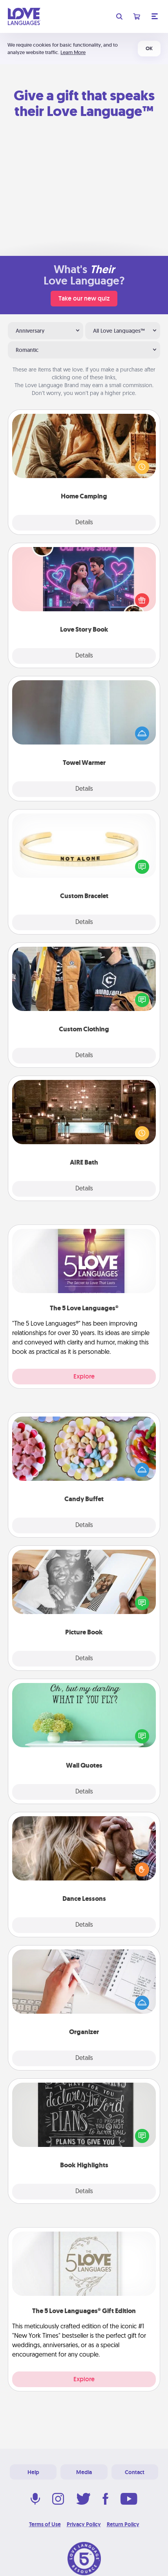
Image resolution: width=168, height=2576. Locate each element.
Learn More (73, 52)
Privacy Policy (84, 2524)
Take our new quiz (84, 298)
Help (33, 2472)
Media (84, 2472)
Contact (134, 2472)
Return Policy (123, 2524)
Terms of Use (45, 2524)
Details (84, 523)
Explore (84, 1376)
